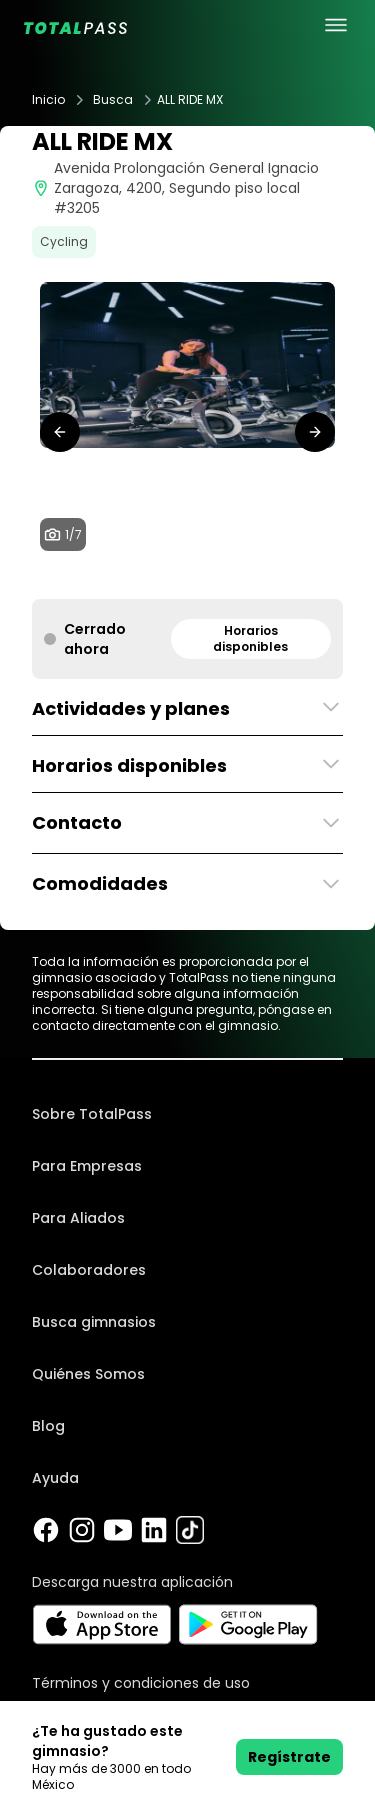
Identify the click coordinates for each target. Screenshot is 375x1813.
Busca (113, 100)
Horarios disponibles (250, 638)
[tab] (140, 579)
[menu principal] (336, 25)
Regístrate (289, 1757)
